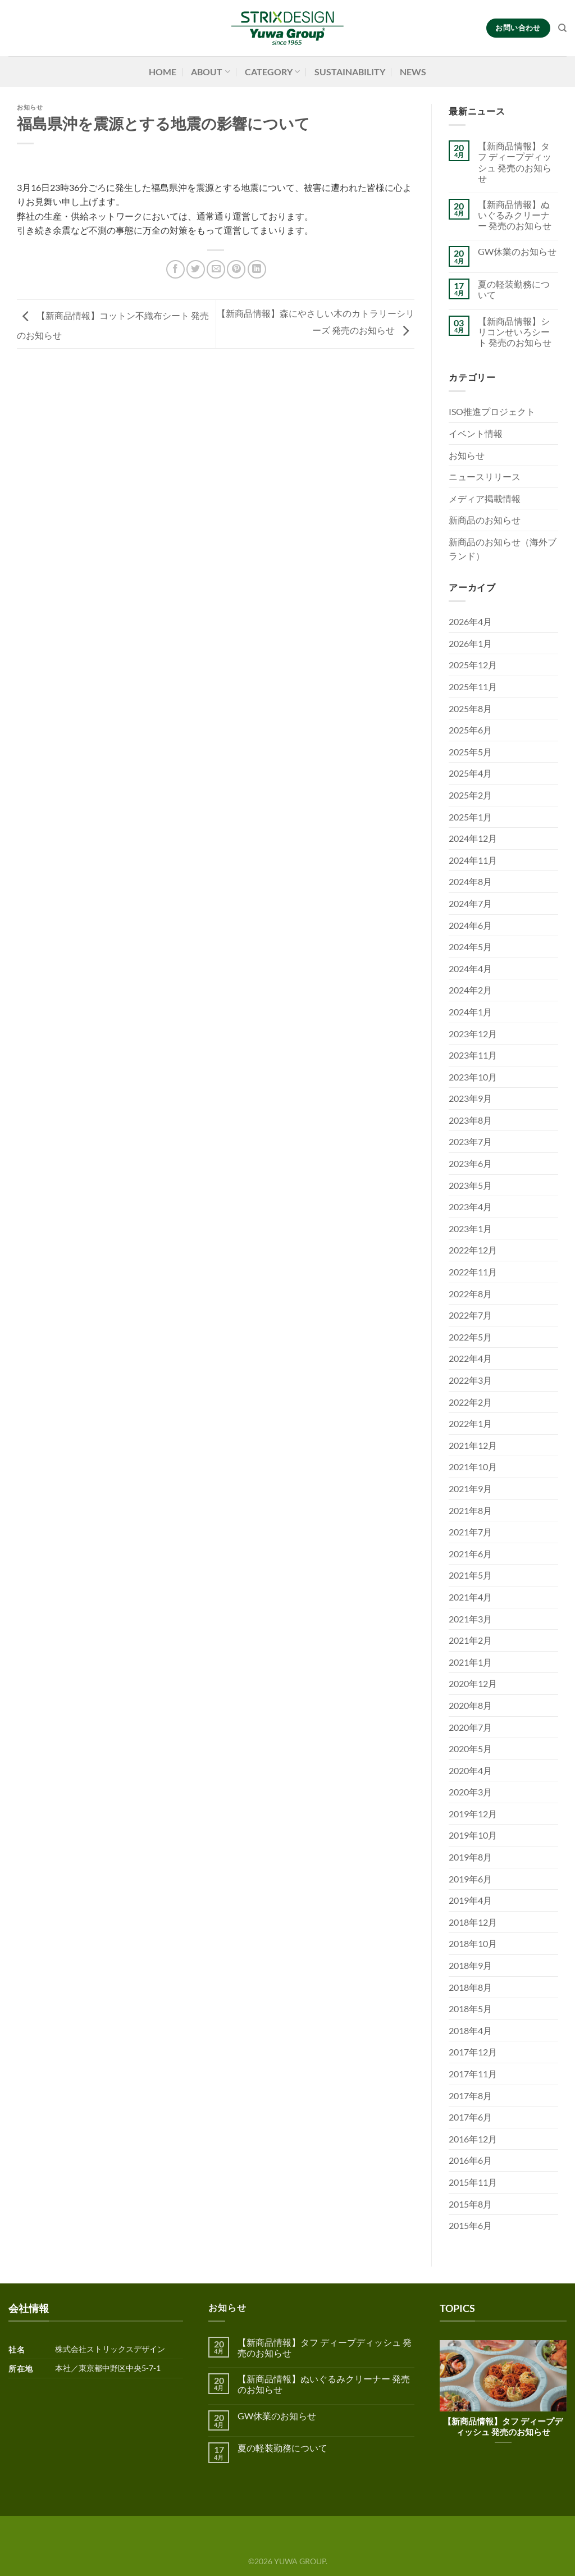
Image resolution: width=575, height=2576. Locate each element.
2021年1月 (470, 1662)
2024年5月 (470, 946)
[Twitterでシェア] (195, 269)
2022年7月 (470, 1315)
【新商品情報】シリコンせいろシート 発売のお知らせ (514, 332)
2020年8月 (470, 1705)
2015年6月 (470, 2225)
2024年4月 (470, 968)
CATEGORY (272, 71)
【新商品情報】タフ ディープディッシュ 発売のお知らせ (514, 162)
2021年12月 (473, 1445)
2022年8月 (470, 1293)
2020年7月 (470, 1727)
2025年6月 (470, 729)
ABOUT (210, 71)
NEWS (413, 71)
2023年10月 (473, 1077)
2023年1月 (470, 1228)
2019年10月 (473, 1835)
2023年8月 (470, 1120)
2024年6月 (470, 925)
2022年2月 (470, 1402)
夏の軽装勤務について (514, 289)
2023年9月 (470, 1098)
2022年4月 (470, 1358)
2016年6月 (470, 2160)
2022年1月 (470, 1423)
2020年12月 (473, 1683)
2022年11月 (473, 1271)
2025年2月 (470, 795)
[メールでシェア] (216, 269)
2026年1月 (470, 643)
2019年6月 (470, 1878)
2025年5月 (470, 751)
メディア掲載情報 (485, 498)
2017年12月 (473, 2051)
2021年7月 (470, 1531)
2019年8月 (470, 1857)
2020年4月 (470, 1770)
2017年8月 (470, 2095)
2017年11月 (473, 2073)
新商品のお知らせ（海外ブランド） (502, 549)
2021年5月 (470, 1575)
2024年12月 (473, 838)
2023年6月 (470, 1163)
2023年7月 (470, 1141)
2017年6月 (470, 2117)
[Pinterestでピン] (236, 269)
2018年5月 (470, 2008)
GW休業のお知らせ (517, 251)
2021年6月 (470, 1553)
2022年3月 (470, 1380)
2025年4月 (470, 773)
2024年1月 (470, 1011)
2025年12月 (473, 664)
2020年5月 (470, 1748)
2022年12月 (473, 1249)
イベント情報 (476, 433)
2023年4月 (470, 1206)
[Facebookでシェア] (175, 269)
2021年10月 (473, 1466)
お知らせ (30, 107)
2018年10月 (473, 1943)
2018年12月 (473, 1922)
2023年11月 (473, 1055)
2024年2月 (470, 989)
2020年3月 (470, 1791)
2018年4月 (470, 2030)
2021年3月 (470, 1618)
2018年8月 (470, 1987)
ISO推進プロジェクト (492, 411)
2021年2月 (470, 1640)
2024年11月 (473, 860)
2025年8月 (470, 708)
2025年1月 (470, 816)
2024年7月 (470, 903)
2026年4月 (470, 621)
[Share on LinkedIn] (257, 269)
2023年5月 (470, 1185)
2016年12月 (473, 2138)
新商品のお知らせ (485, 519)
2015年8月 (470, 2204)
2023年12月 (473, 1033)
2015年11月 (473, 2182)
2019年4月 (470, 1900)
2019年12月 (473, 1813)
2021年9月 (470, 1488)
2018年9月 (470, 1965)
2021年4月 (470, 1597)
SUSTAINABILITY (349, 71)
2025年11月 (473, 686)
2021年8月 (470, 1510)
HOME (162, 71)
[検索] (562, 28)
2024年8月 (470, 881)
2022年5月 (470, 1337)
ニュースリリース (485, 476)
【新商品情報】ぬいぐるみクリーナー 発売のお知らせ (514, 215)
